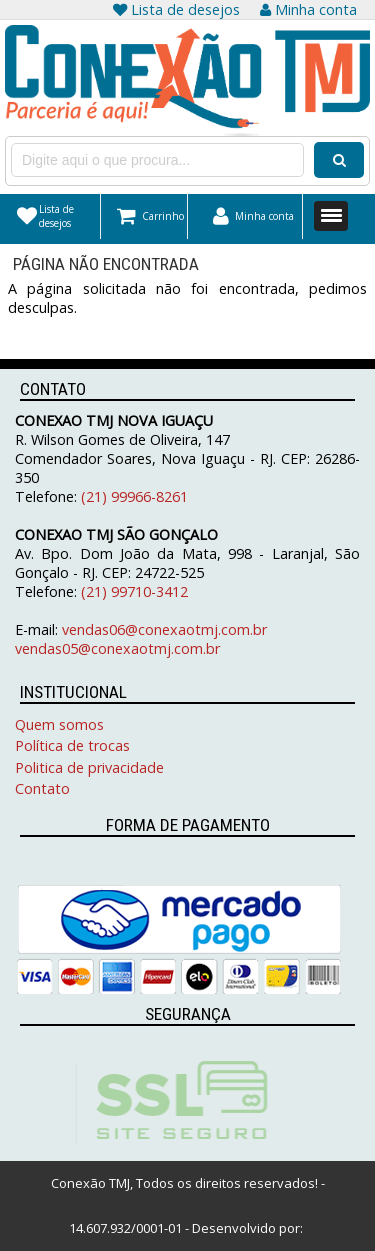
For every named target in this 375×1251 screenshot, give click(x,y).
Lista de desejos (176, 9)
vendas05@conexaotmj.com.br (117, 648)
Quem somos (59, 724)
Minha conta (308, 9)
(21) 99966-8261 (134, 496)
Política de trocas (72, 745)
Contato (42, 788)
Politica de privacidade (89, 767)
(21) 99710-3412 (132, 591)
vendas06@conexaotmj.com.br (164, 629)
